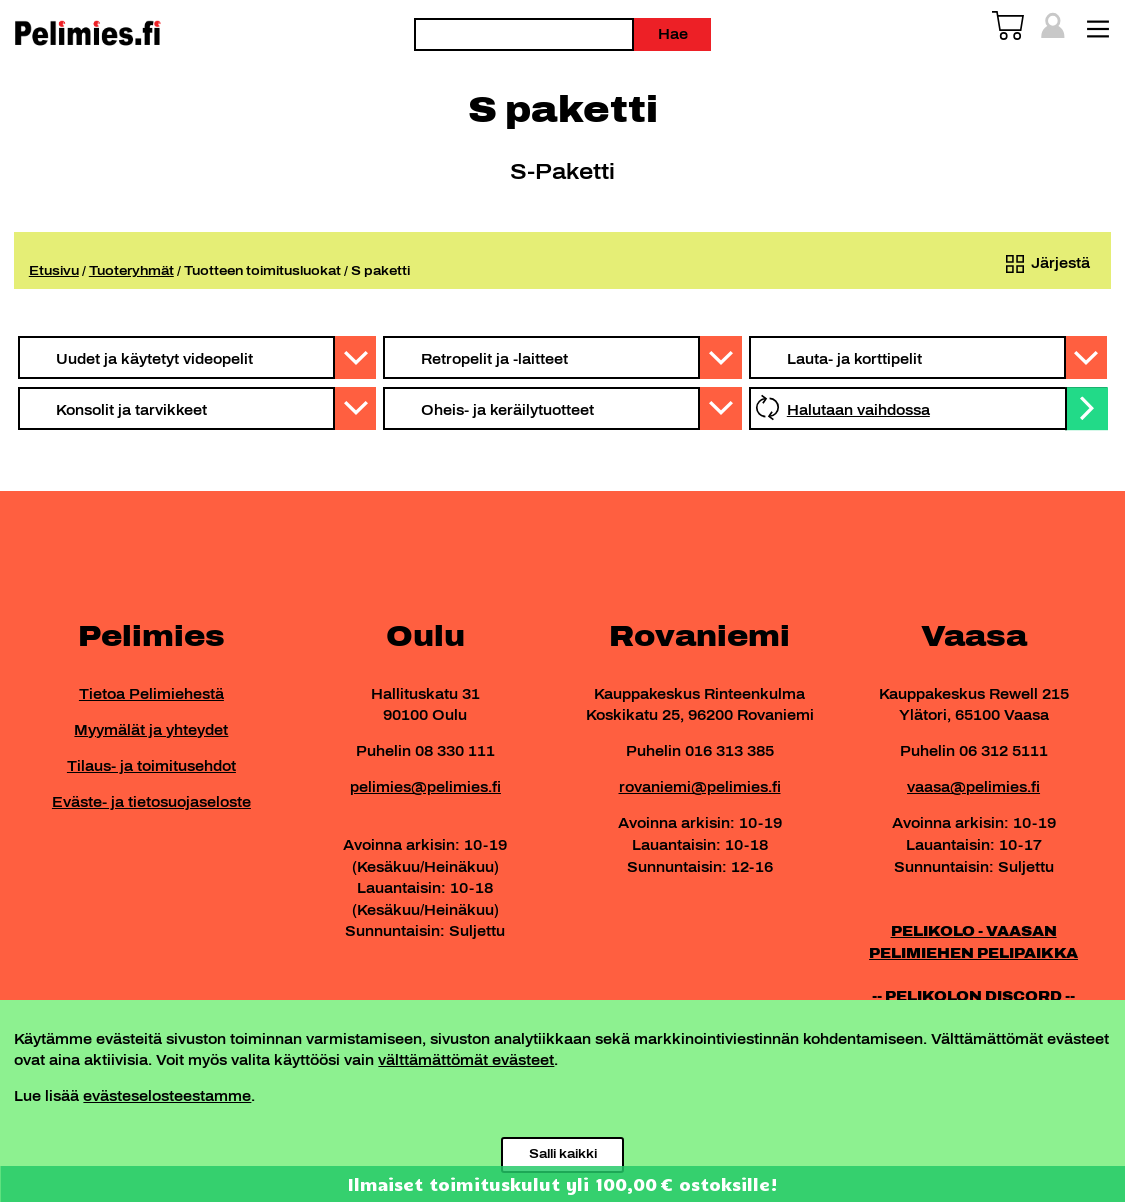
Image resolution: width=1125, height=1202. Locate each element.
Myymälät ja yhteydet (151, 730)
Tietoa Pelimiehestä (151, 694)
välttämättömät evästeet (466, 1060)
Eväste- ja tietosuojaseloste (151, 802)
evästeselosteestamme (167, 1096)
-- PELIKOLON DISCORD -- (973, 996)
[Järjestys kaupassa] (1044, 264)
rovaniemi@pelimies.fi (700, 787)
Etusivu (54, 270)
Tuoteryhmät (131, 270)
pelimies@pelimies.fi (425, 787)
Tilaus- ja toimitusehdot (151, 766)
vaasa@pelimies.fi (973, 787)
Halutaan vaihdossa (858, 410)
